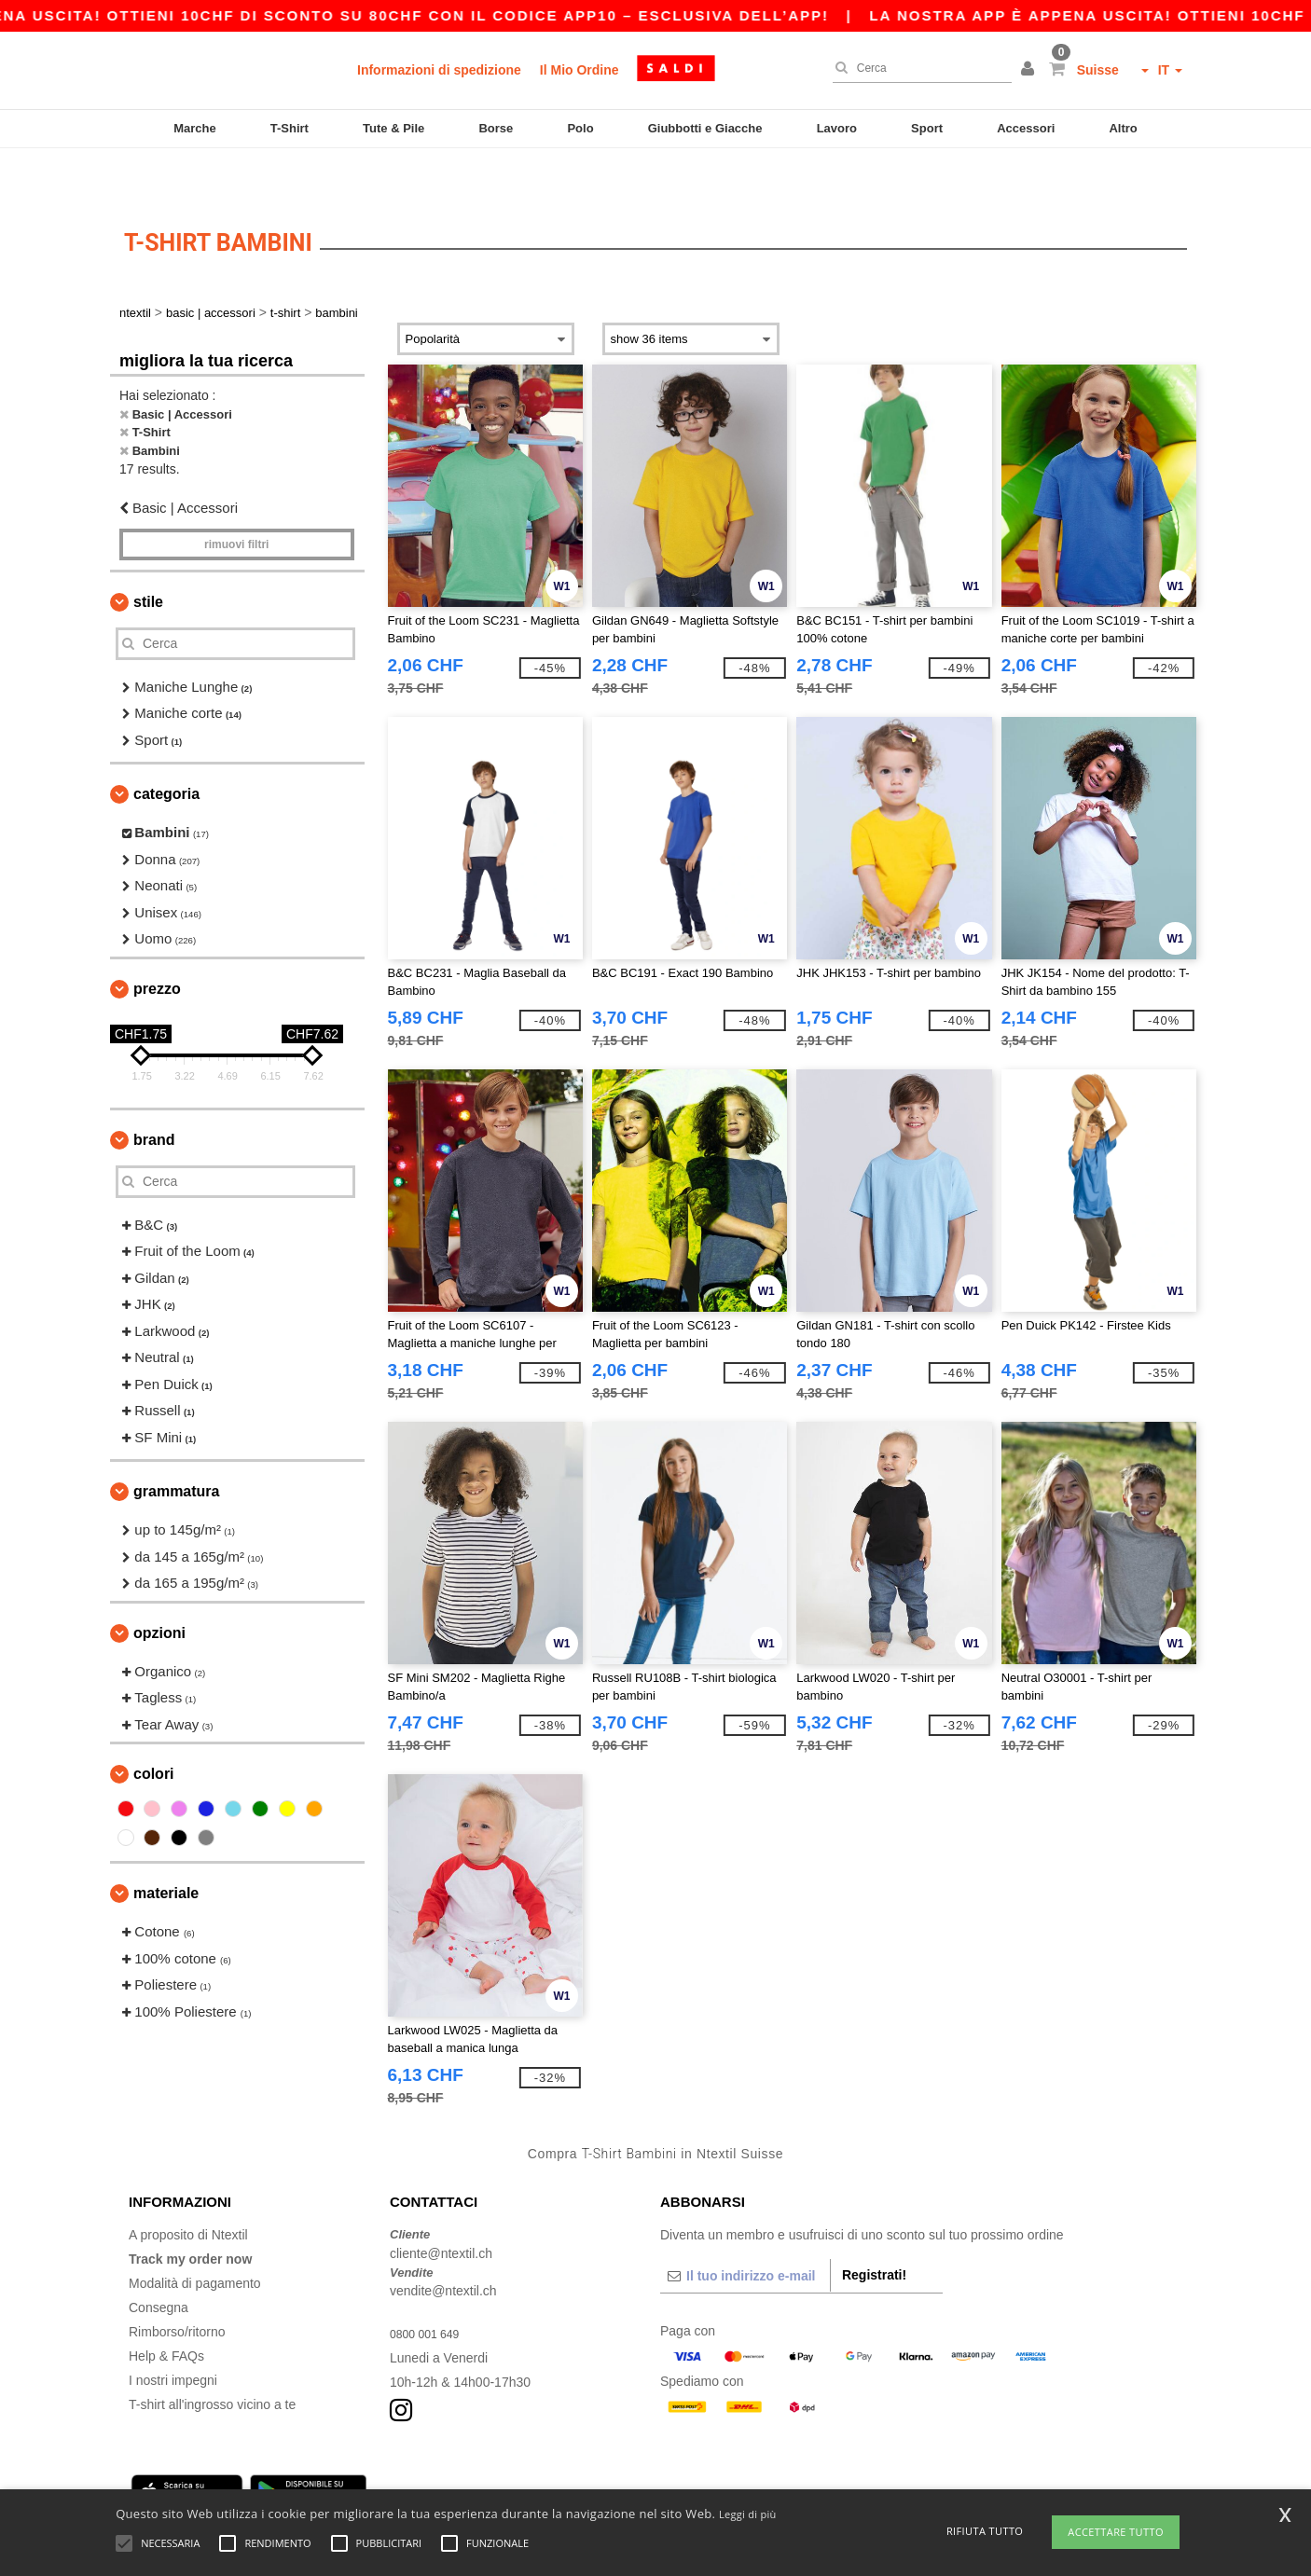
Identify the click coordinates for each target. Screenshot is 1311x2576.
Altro (1123, 128)
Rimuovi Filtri (236, 499)
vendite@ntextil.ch (443, 2246)
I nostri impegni (173, 2335)
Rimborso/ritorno (177, 2287)
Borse (495, 128)
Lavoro (837, 128)
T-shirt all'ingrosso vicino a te (212, 2359)
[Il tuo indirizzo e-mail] (745, 2231)
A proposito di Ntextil (188, 2190)
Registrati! (874, 2230)
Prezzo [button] (157, 944)
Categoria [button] (166, 749)
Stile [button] (148, 557)
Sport (927, 128)
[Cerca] (917, 68)
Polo (580, 128)
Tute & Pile (393, 128)
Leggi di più (748, 2514)
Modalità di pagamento (195, 2238)
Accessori (1026, 128)
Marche (194, 128)
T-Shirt (289, 128)
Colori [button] (153, 1729)
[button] (1030, 69)
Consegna (158, 2262)
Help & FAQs (166, 2311)
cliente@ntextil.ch (441, 2208)
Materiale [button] (166, 1848)
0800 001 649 (430, 2288)
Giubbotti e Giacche (705, 128)
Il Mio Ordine (579, 69)
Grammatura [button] (176, 1446)
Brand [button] (153, 1095)
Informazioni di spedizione (439, 69)
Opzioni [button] (159, 1588)
